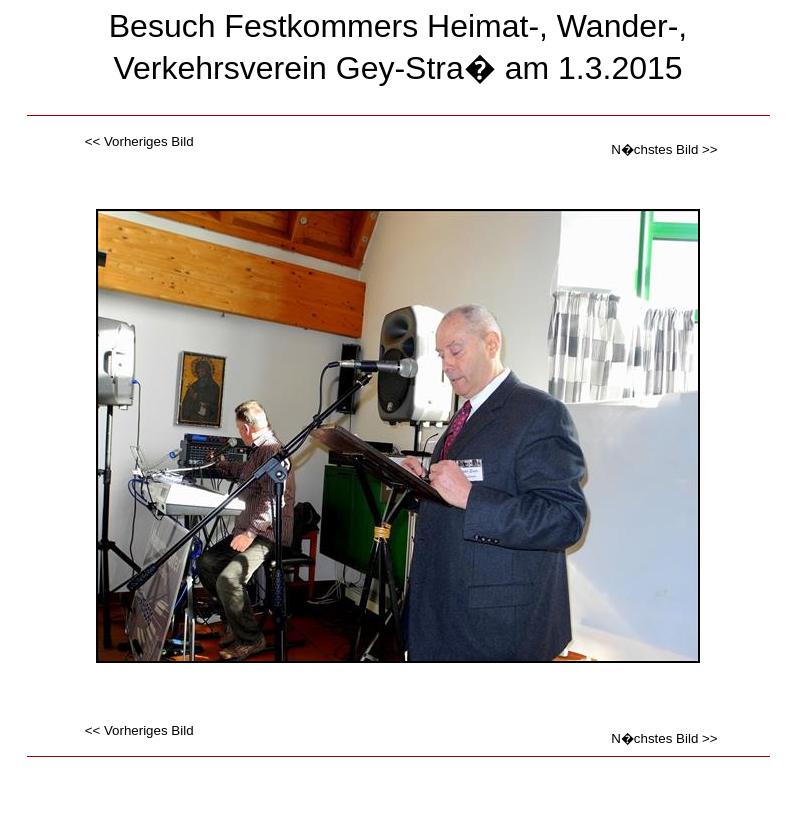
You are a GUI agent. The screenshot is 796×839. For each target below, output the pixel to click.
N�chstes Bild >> (664, 149)
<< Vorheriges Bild (139, 141)
